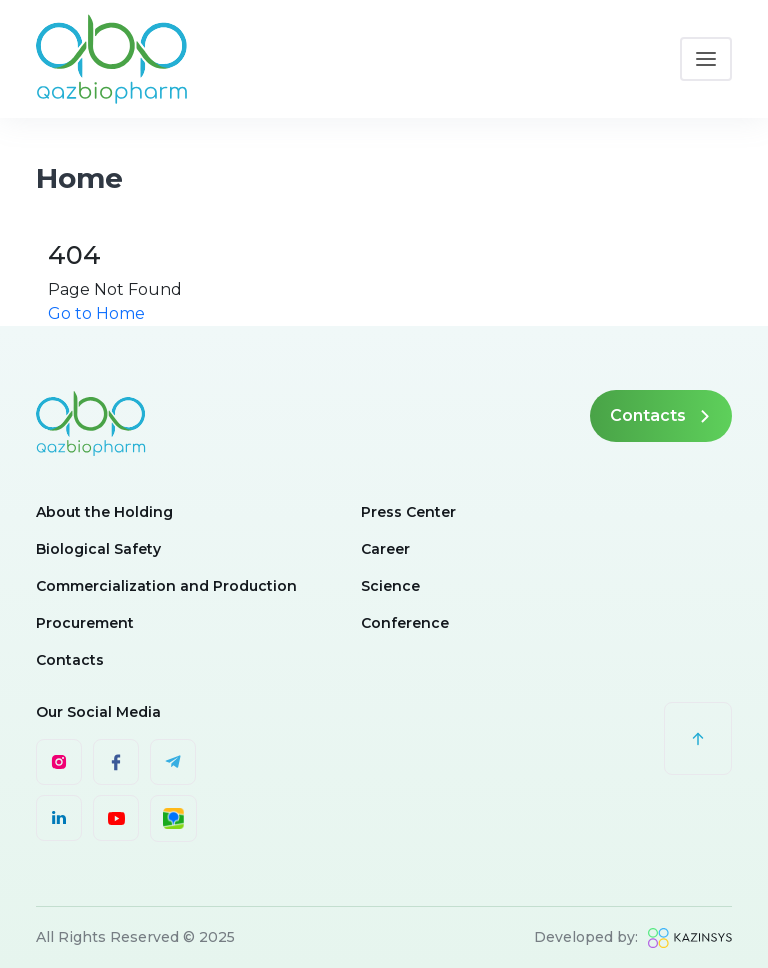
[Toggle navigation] (706, 59)
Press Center (408, 512)
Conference (405, 623)
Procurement (85, 623)
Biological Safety (98, 549)
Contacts (661, 415)
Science (390, 586)
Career (385, 549)
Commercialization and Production (166, 586)
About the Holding (104, 512)
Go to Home (96, 313)
